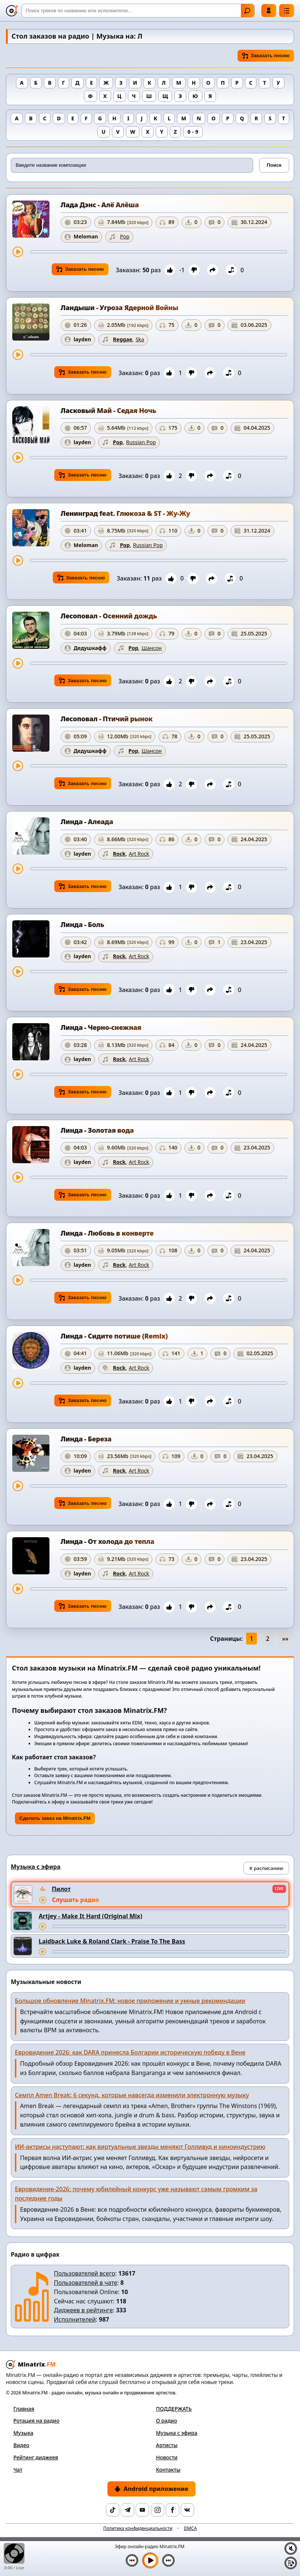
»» (285, 1639)
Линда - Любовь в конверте (107, 1233)
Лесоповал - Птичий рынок (106, 718)
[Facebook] (172, 2510)
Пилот (61, 1889)
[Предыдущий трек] (132, 2560)
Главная (23, 2408)
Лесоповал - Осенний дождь (109, 615)
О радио (166, 2420)
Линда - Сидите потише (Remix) (114, 1335)
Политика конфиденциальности (137, 2528)
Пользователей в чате (85, 2283)
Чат (17, 2469)
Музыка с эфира (176, 2432)
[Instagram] (157, 2510)
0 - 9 (192, 131)
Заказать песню (266, 56)
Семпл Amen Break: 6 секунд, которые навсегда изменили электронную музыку (132, 2095)
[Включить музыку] (150, 2560)
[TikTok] (112, 2510)
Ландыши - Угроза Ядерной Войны (119, 307)
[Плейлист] (290, 2563)
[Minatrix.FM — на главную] (12, 11)
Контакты (168, 2469)
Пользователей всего (84, 2273)
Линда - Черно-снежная (101, 1027)
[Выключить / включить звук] (290, 2548)
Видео (21, 2445)
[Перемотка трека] (158, 251)
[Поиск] (138, 10)
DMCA (190, 2528)
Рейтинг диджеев (35, 2457)
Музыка (23, 2432)
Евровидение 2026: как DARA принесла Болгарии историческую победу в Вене (130, 2052)
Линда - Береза (86, 1438)
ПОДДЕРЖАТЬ (174, 2408)
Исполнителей (75, 2319)
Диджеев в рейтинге (83, 2310)
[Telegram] (127, 2510)
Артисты (167, 2445)
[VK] (187, 2510)
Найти (247, 11)
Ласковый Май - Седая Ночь (108, 410)
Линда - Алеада (87, 821)
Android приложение (151, 2489)
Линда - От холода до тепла (107, 1541)
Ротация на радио (36, 2420)
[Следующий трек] (168, 2560)
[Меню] (286, 10)
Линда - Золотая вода (97, 1130)
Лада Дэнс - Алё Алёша (100, 204)
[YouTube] (142, 2510)
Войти (269, 10)
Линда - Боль (82, 924)
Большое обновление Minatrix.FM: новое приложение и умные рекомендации (130, 2001)
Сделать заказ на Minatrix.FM (54, 1818)
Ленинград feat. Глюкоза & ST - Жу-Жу (125, 513)
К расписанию (266, 1868)
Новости (167, 2457)
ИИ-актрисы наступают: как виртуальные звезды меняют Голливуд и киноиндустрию (140, 2147)
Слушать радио (75, 1900)
